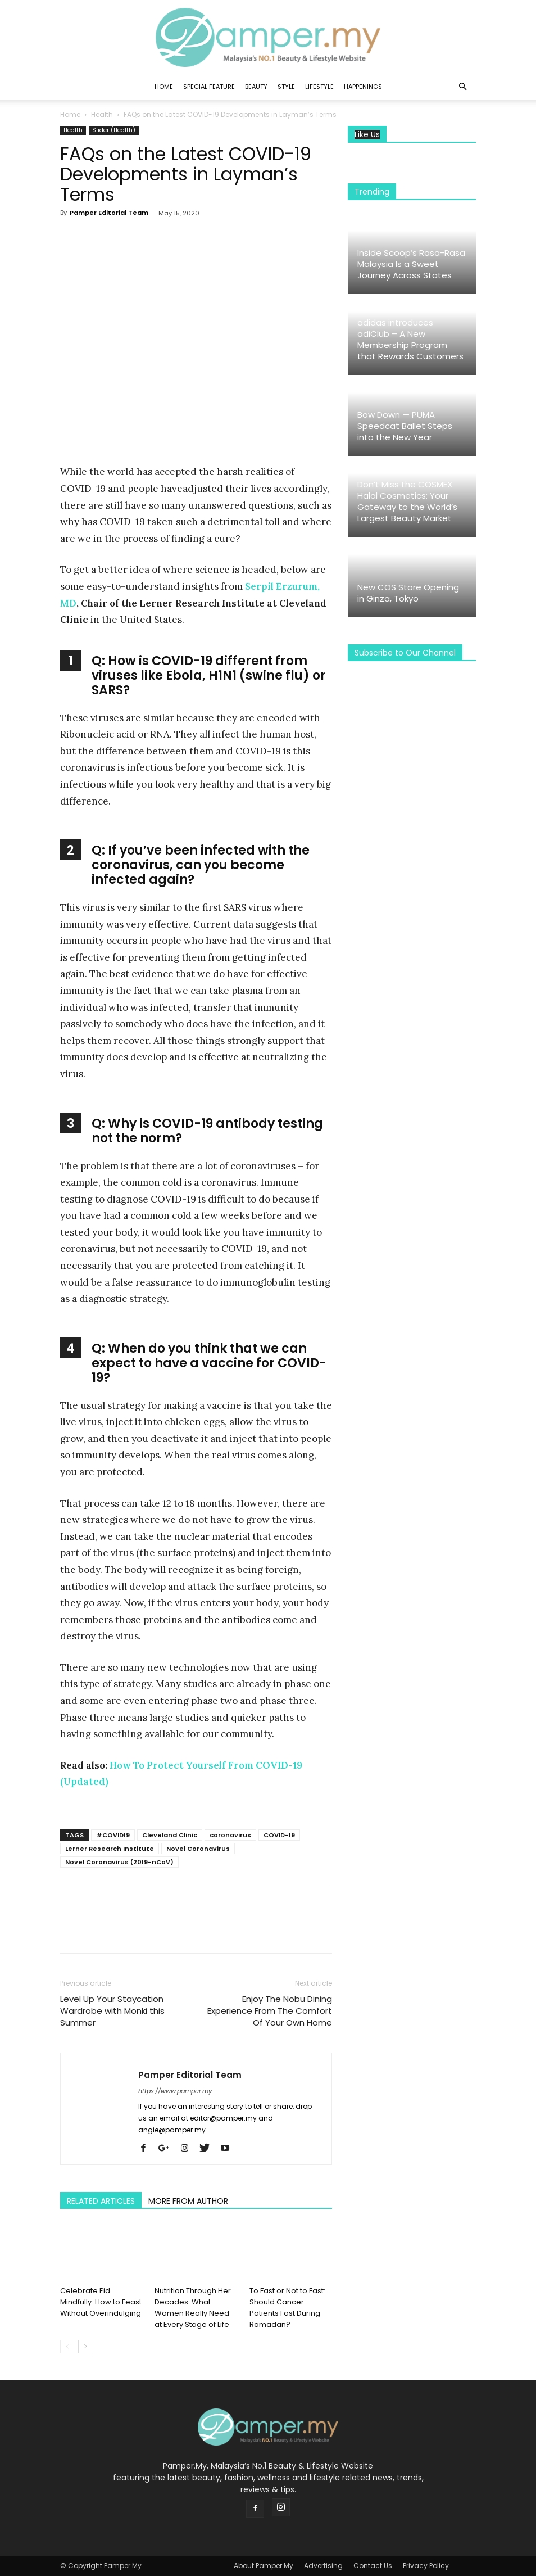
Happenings (363, 86)
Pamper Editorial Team (109, 212)
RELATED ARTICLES (101, 2201)
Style (286, 86)
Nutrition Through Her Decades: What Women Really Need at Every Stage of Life (193, 2307)
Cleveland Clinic (169, 1835)
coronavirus (230, 1835)
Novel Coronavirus (198, 1848)
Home (164, 86)
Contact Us (372, 2565)
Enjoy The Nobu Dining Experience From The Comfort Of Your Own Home (269, 2010)
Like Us (367, 134)
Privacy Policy (426, 2565)
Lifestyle (319, 86)
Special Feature (209, 86)
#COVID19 (113, 1835)
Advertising (323, 2565)
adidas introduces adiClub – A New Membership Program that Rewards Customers (410, 339)
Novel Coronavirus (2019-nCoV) (119, 1862)
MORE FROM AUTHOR (188, 2201)
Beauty (256, 86)
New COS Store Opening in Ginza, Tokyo (408, 592)
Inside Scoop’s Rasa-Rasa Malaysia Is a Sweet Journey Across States (411, 264)
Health (102, 114)
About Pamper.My (263, 2565)
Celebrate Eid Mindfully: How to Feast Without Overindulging (101, 2301)
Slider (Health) (113, 130)
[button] (462, 87)
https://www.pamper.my (175, 2090)
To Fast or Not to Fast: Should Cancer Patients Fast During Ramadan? (287, 2307)
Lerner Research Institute (109, 1848)
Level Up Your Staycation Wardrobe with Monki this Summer (112, 2010)
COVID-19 (279, 1835)
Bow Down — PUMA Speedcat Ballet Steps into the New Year (404, 426)
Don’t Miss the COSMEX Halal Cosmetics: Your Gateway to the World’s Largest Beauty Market (407, 501)
